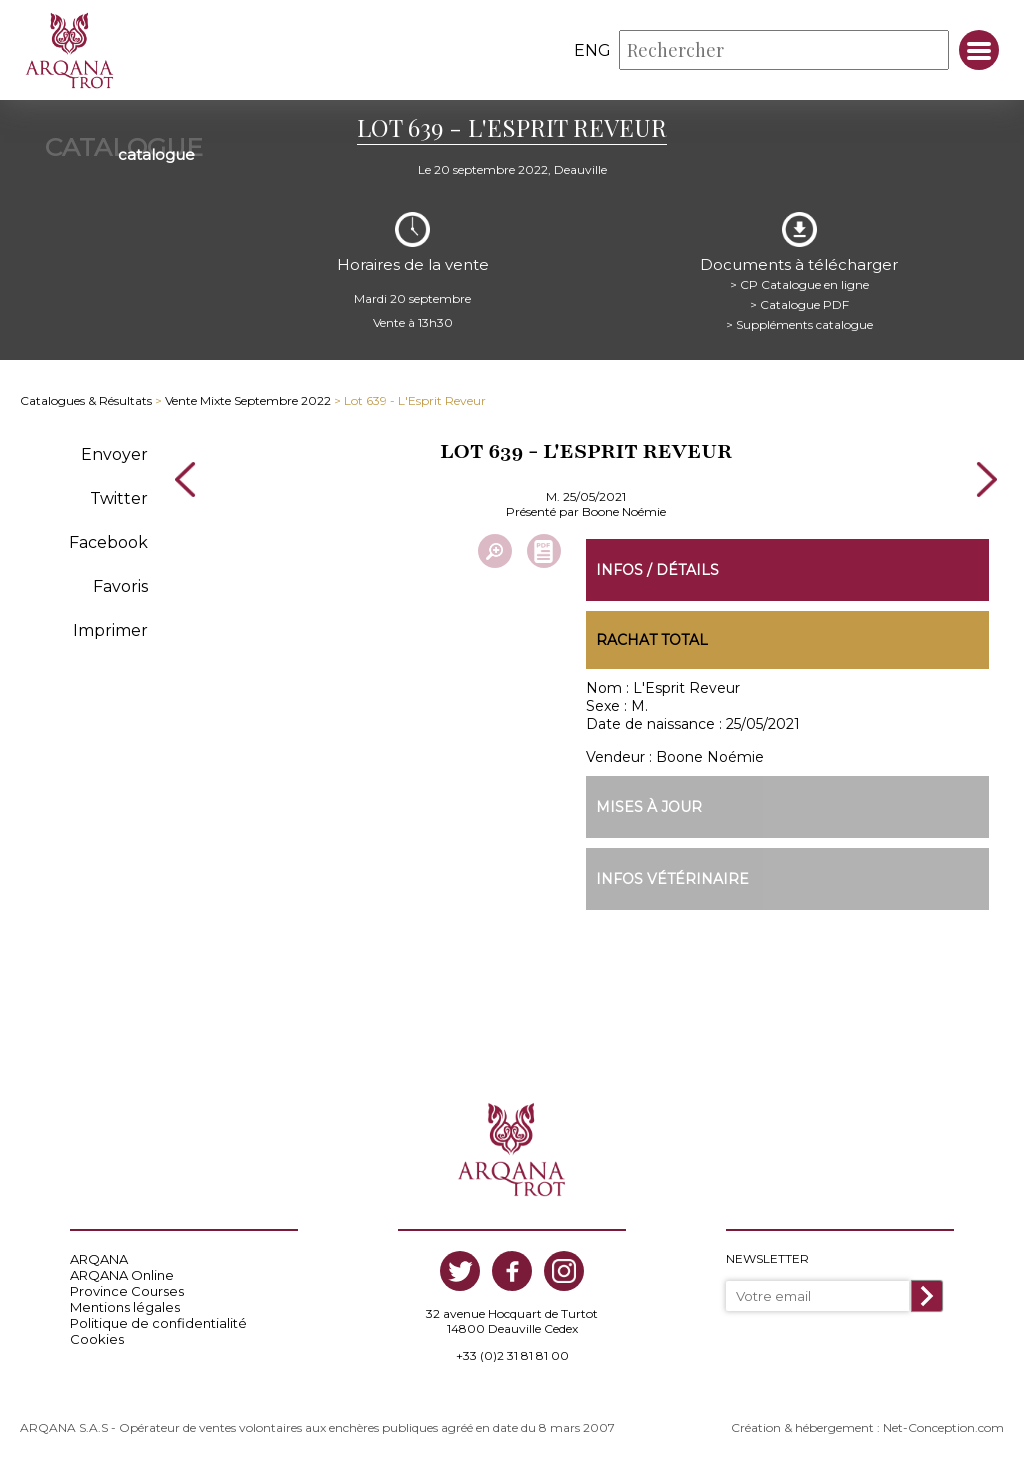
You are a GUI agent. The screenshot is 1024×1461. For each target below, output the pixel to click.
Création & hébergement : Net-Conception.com (867, 1427)
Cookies (97, 1339)
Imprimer (110, 630)
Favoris (120, 586)
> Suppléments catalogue (799, 324)
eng (592, 50)
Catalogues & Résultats (86, 400)
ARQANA (99, 1259)
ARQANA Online (122, 1275)
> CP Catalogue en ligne (799, 284)
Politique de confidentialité (158, 1323)
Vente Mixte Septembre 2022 (248, 400)
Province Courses (127, 1291)
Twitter (119, 498)
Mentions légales (125, 1307)
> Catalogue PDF (799, 304)
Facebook (108, 542)
